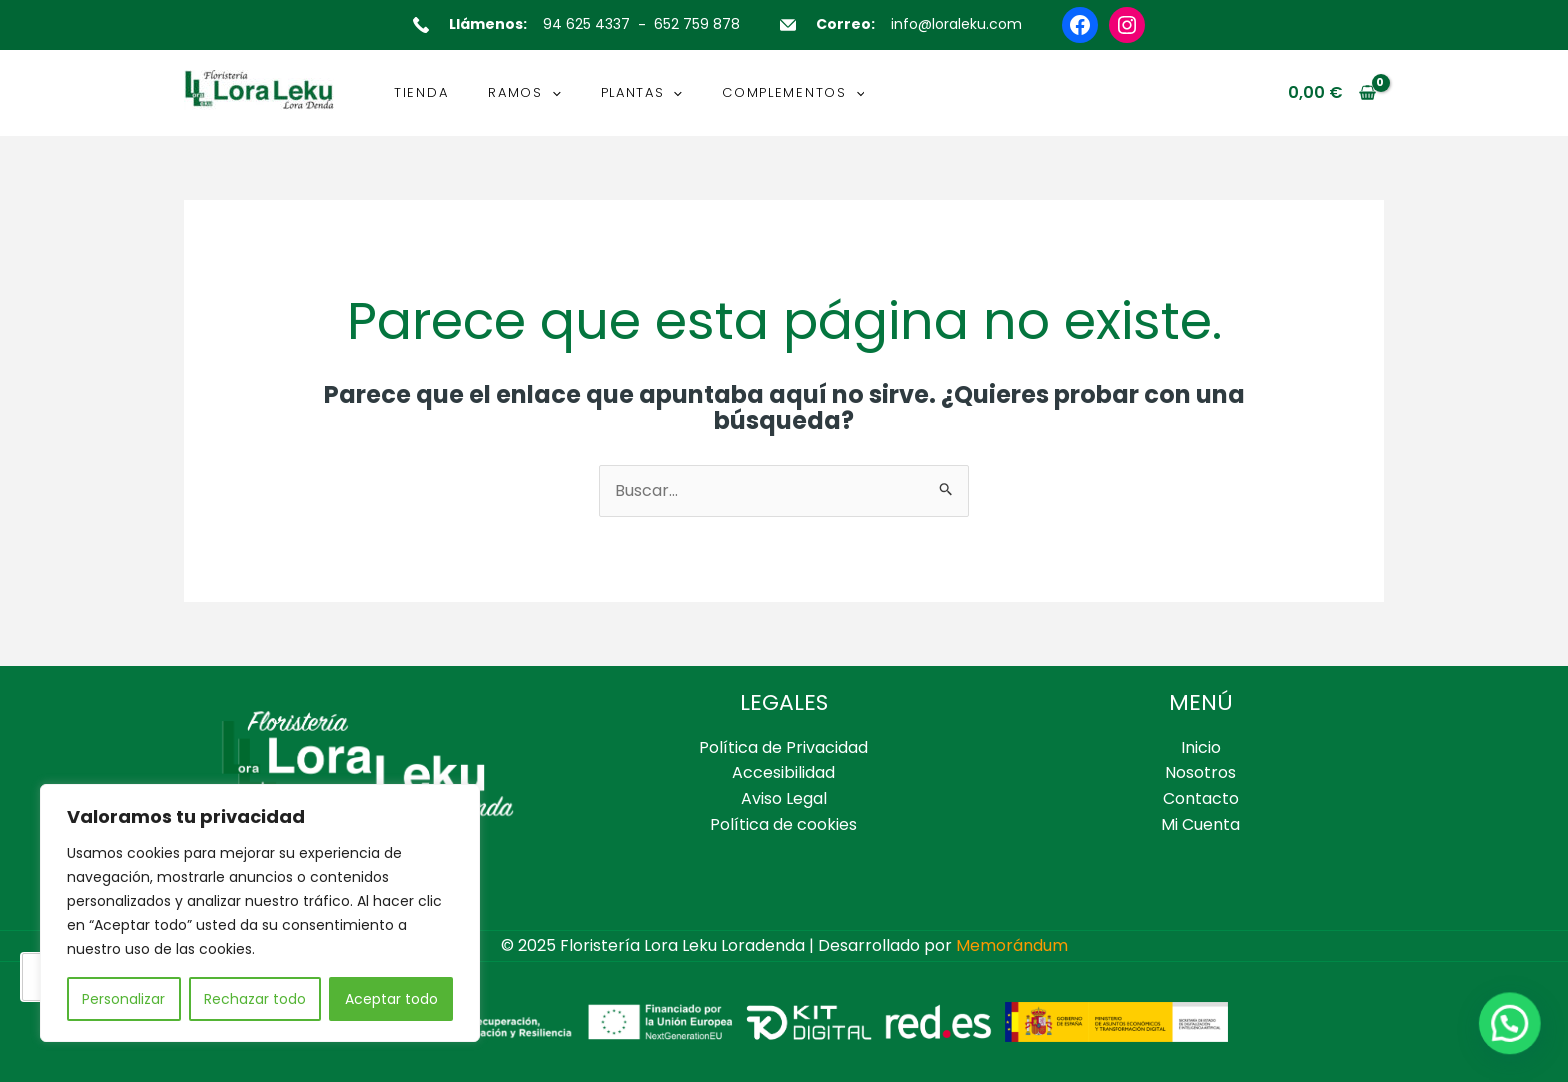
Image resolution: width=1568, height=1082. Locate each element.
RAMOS (524, 92)
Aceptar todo (391, 999)
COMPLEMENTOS (793, 92)
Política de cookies (783, 824)
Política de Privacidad (783, 747)
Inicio (1201, 747)
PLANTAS (642, 92)
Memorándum (1012, 945)
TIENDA (421, 92)
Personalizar (123, 999)
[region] (260, 913)
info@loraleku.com (956, 24)
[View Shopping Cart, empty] (1331, 93)
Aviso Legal (784, 798)
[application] (552, 92)
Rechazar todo (255, 999)
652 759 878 (697, 24)
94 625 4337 (586, 24)
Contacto (1201, 798)
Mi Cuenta (1200, 824)
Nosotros (1200, 772)
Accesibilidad (783, 772)
